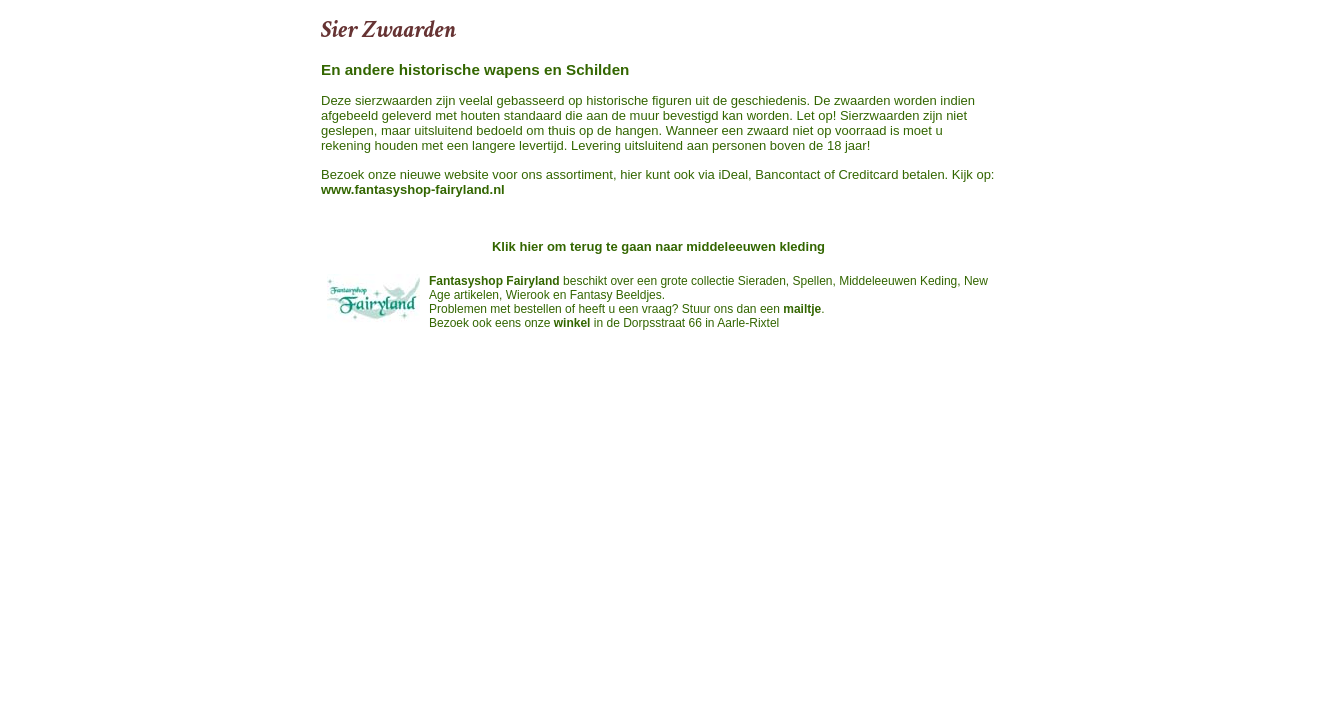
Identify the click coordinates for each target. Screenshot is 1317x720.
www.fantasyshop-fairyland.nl (413, 189)
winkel (572, 323)
